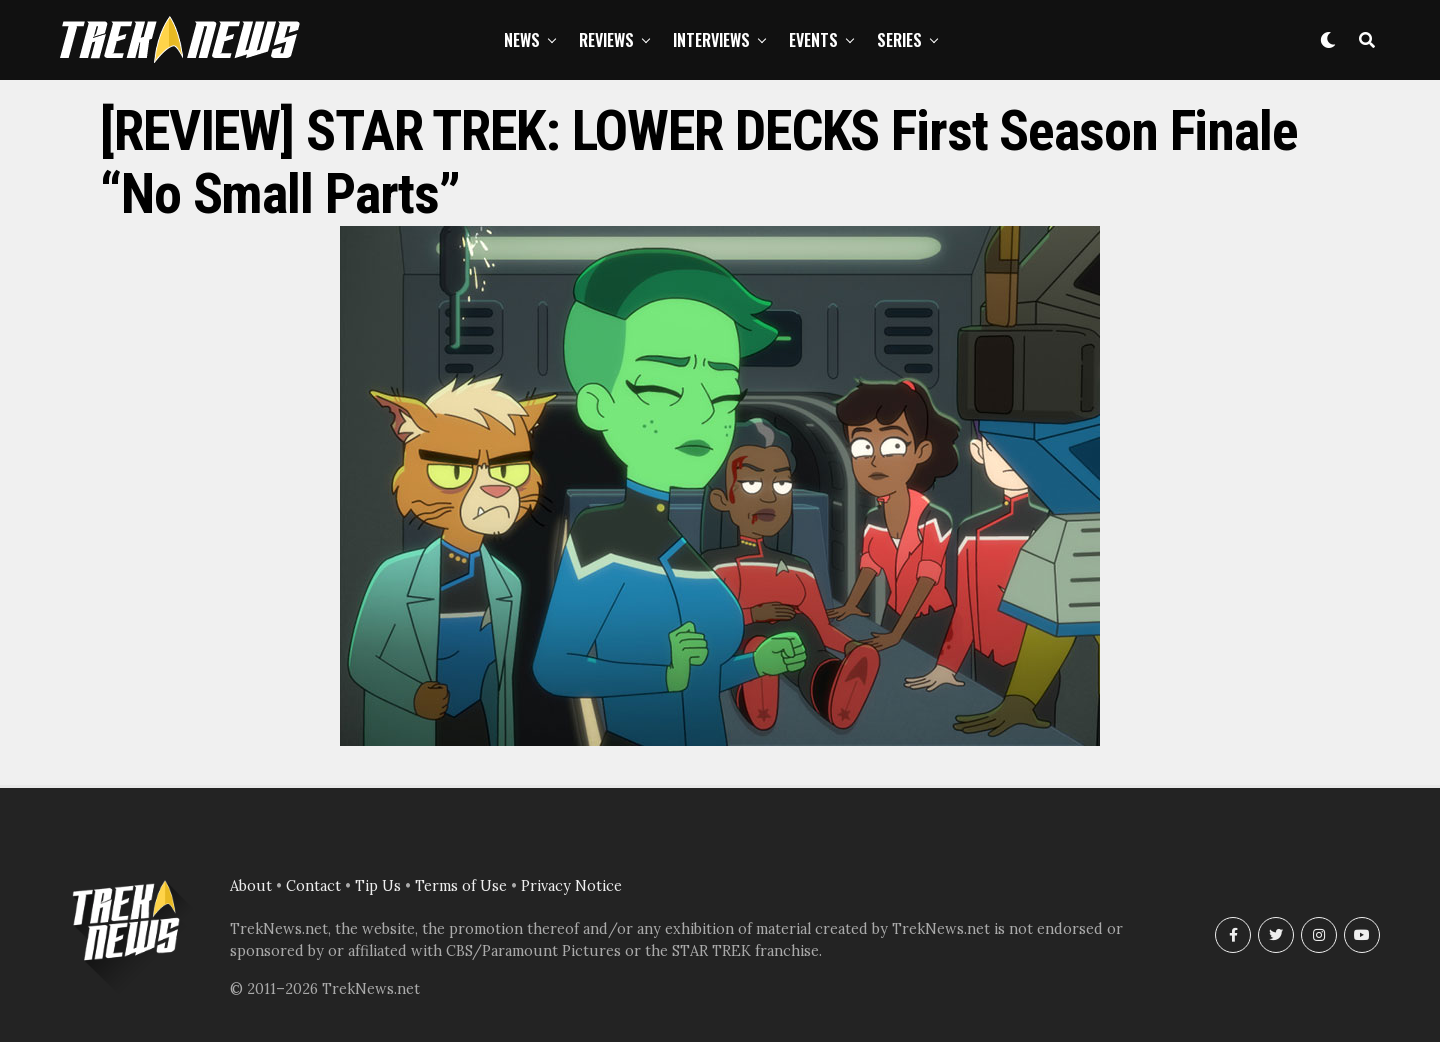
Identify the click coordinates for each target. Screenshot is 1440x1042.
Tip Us (378, 886)
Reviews (606, 40)
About (251, 886)
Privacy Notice (571, 886)
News (522, 40)
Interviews (711, 40)
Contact (313, 886)
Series (899, 40)
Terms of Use (461, 886)
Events (813, 40)
